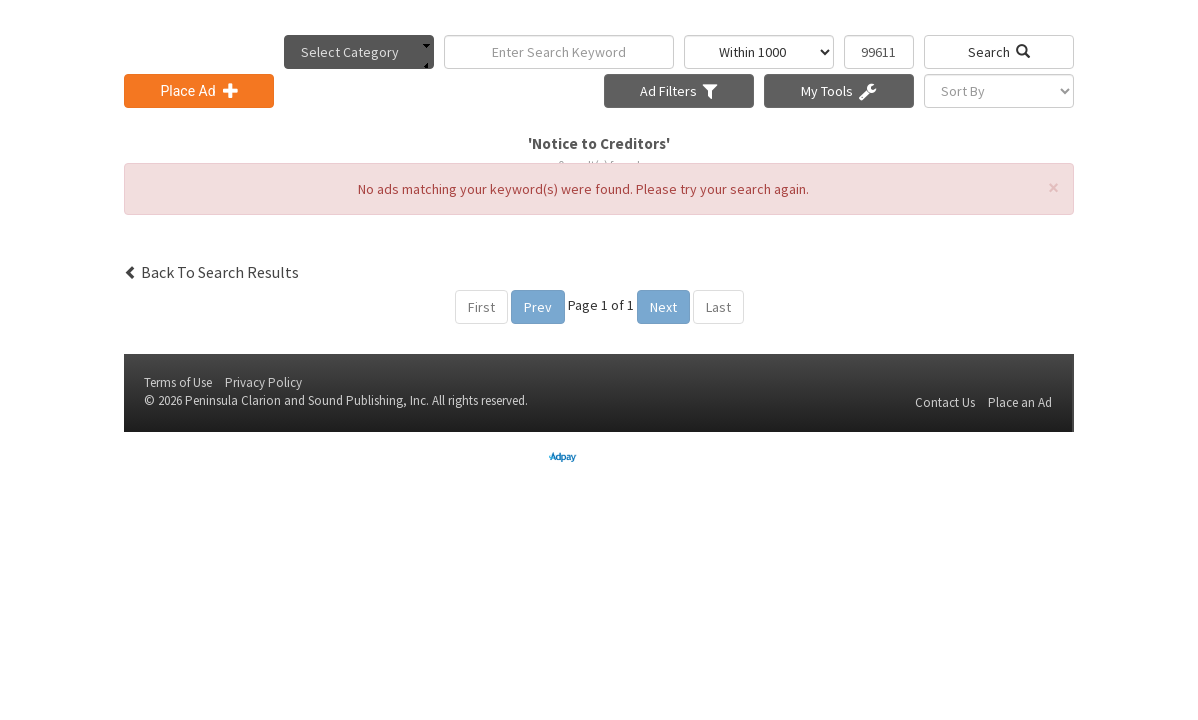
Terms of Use (178, 382)
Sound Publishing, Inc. (368, 400)
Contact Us (945, 402)
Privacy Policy (263, 382)
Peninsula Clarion (233, 400)
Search (999, 52)
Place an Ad (1020, 402)
